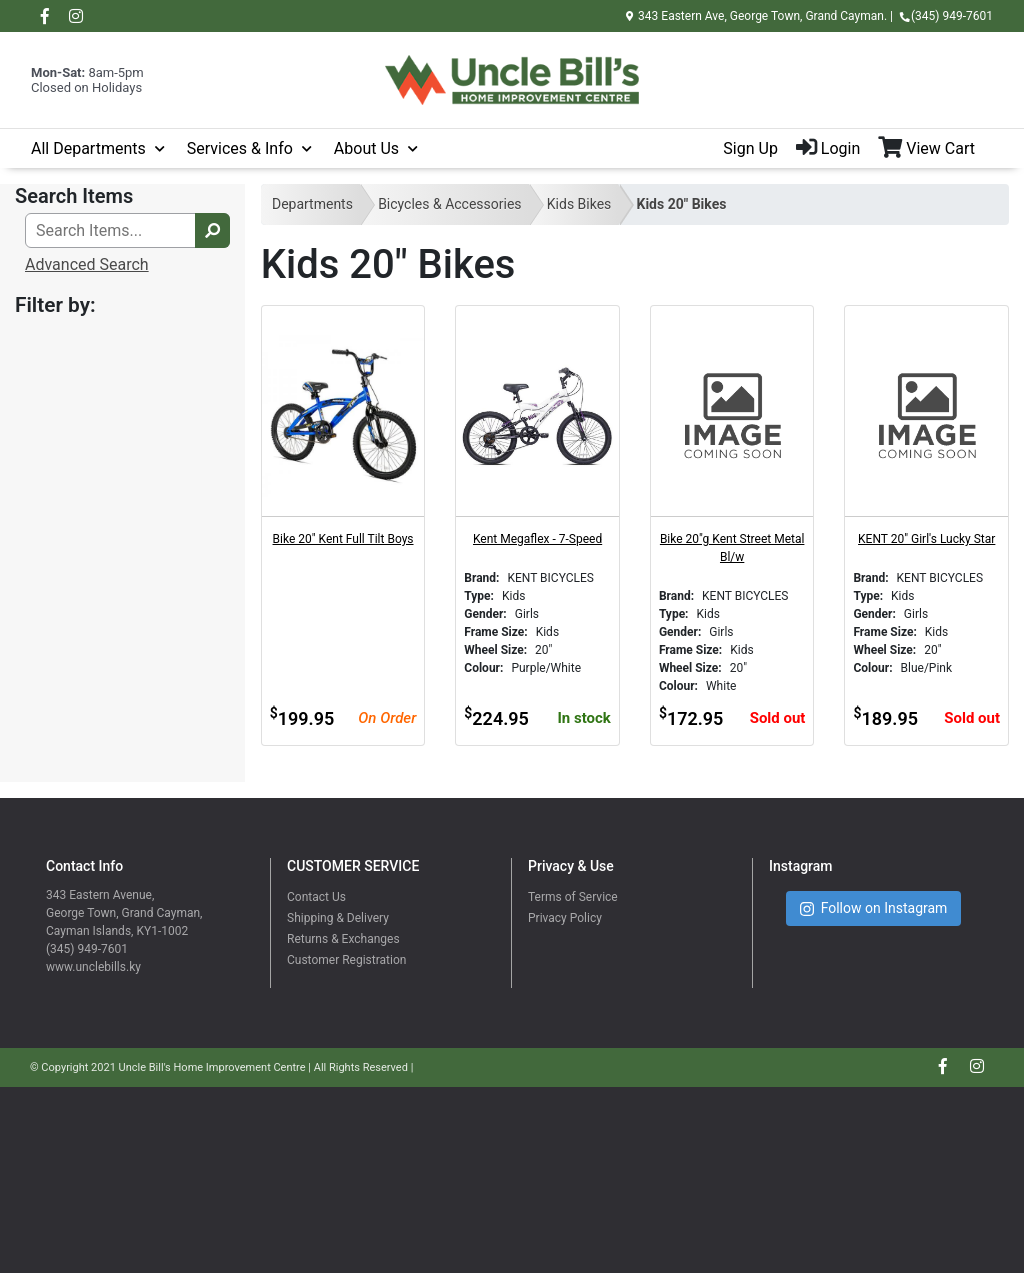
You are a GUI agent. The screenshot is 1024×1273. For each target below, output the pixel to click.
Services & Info (240, 148)
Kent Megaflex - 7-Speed (537, 539)
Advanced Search (87, 264)
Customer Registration (346, 960)
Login (828, 148)
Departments (312, 204)
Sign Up (750, 148)
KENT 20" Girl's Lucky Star (926, 539)
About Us (366, 148)
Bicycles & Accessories (449, 204)
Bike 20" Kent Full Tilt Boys (343, 539)
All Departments (88, 148)
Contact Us (316, 897)
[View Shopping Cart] (935, 149)
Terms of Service (573, 897)
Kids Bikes (579, 204)
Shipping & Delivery (338, 918)
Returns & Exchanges (343, 939)
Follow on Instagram (874, 908)
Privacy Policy (565, 918)
